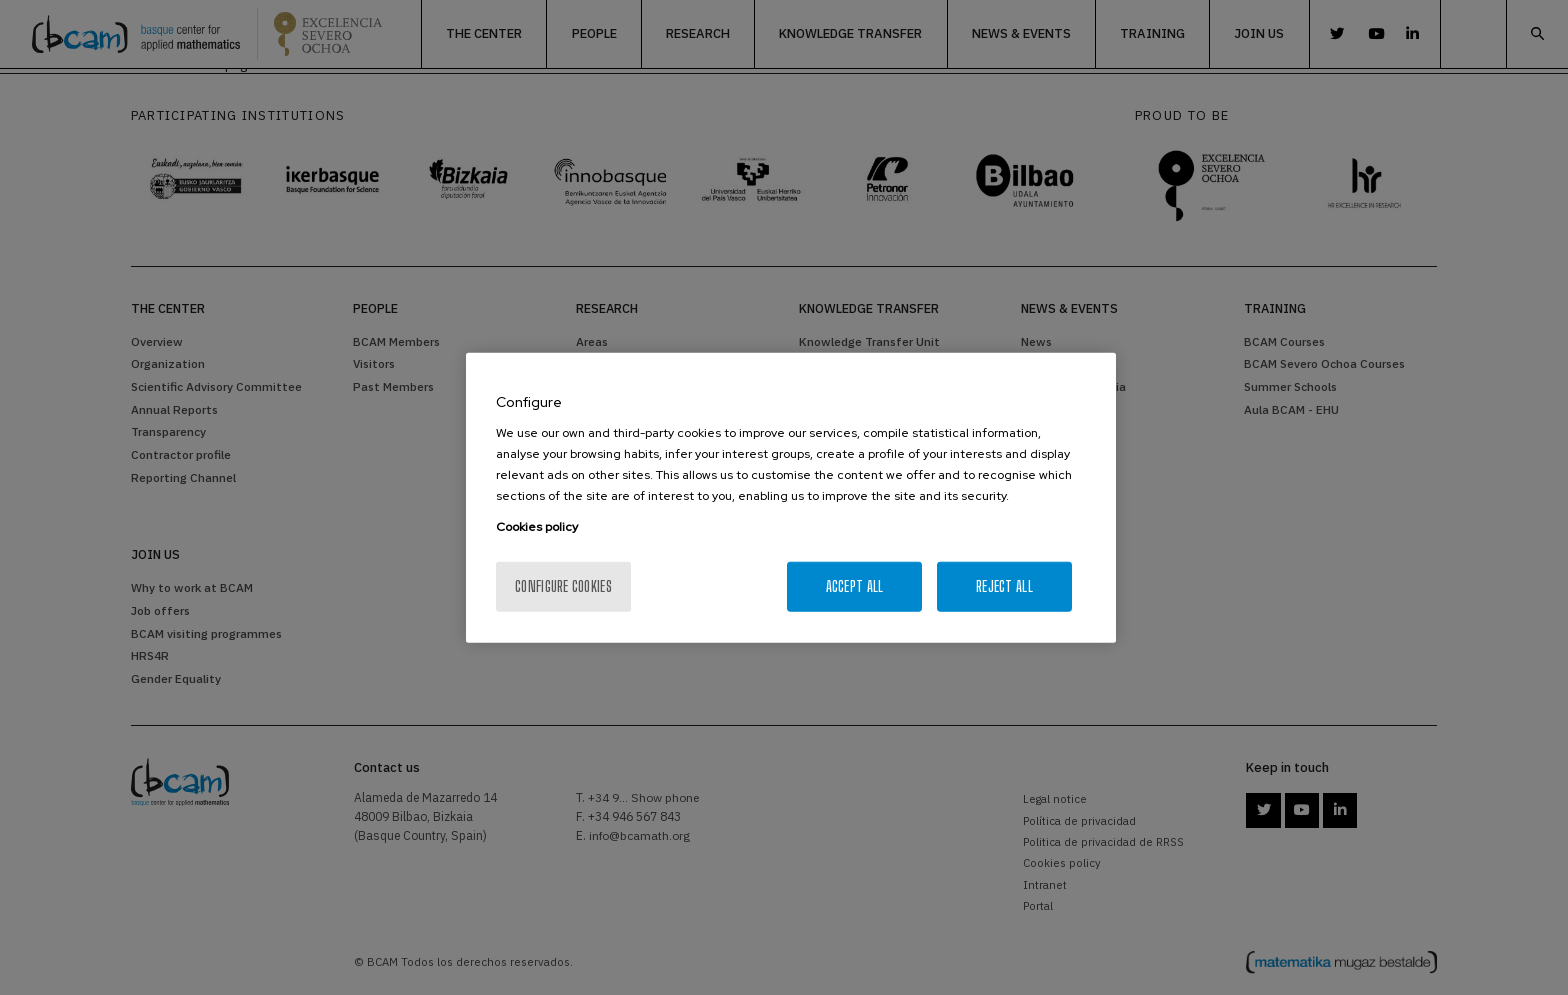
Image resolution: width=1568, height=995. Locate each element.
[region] (791, 497)
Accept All (855, 586)
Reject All (1004, 586)
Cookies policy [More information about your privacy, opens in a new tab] (537, 527)
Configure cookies (563, 586)
